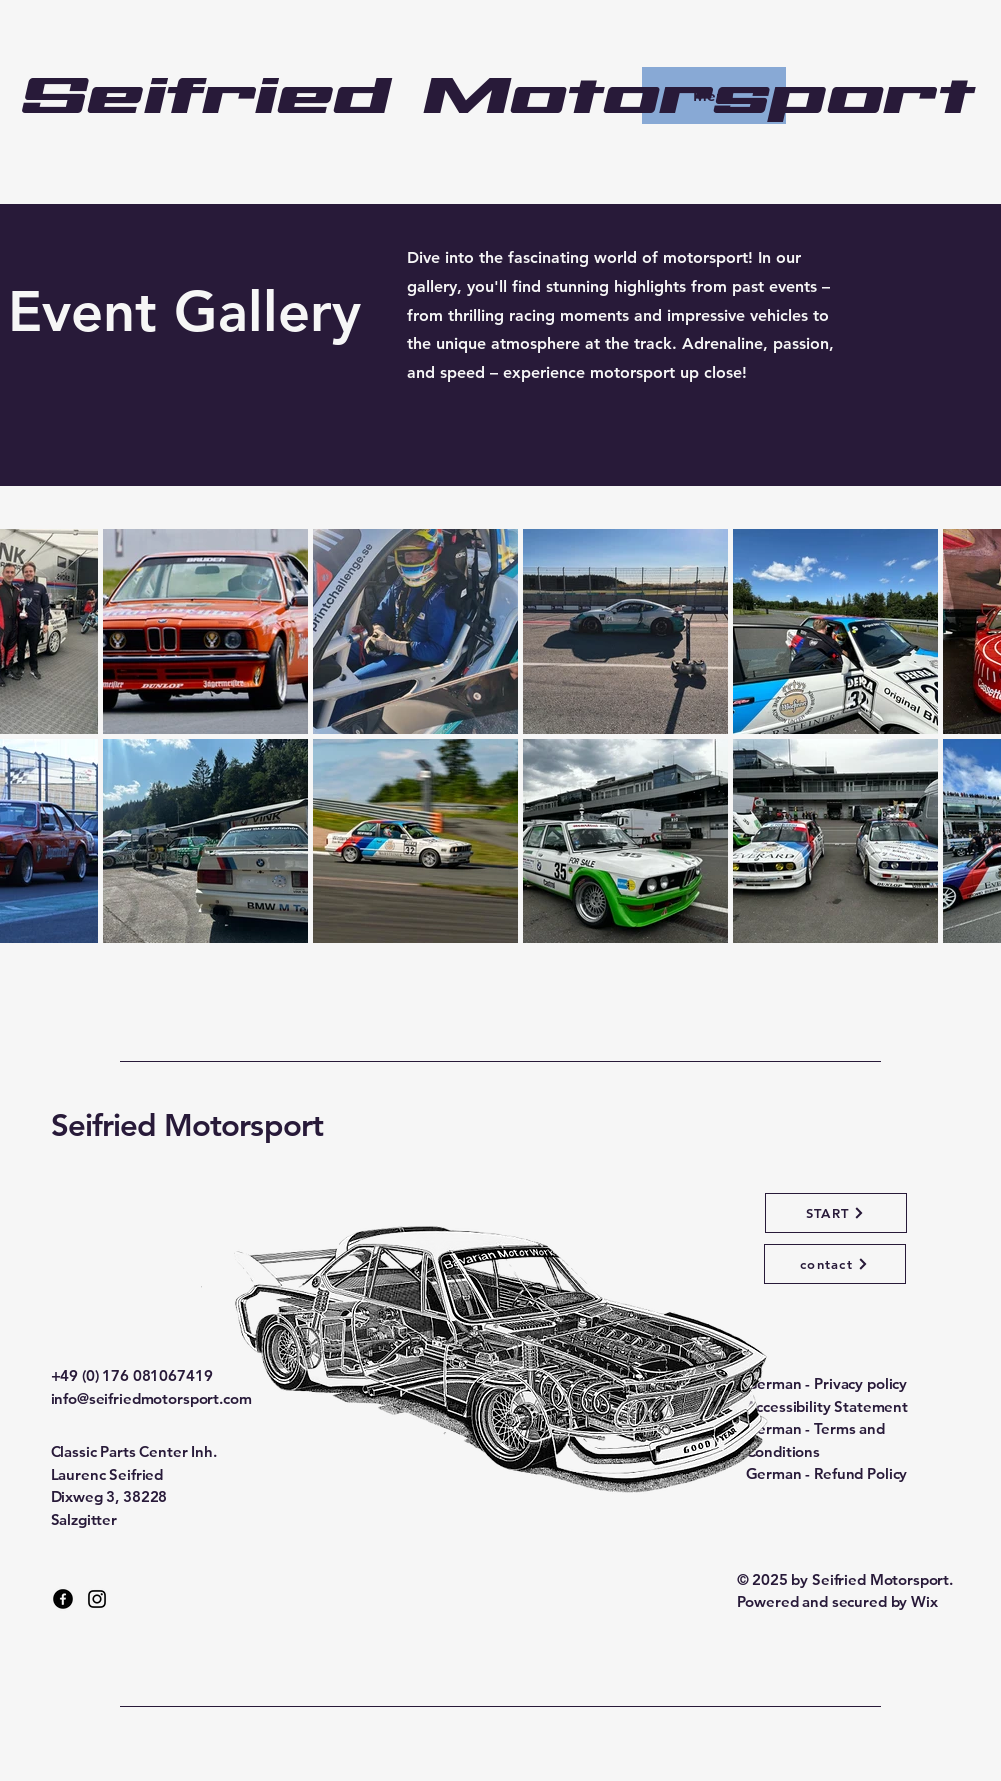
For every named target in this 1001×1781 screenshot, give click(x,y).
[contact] (835, 1264)
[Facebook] (63, 1599)
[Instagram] (97, 1599)
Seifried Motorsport (187, 1125)
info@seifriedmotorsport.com (151, 1398)
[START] (836, 1213)
